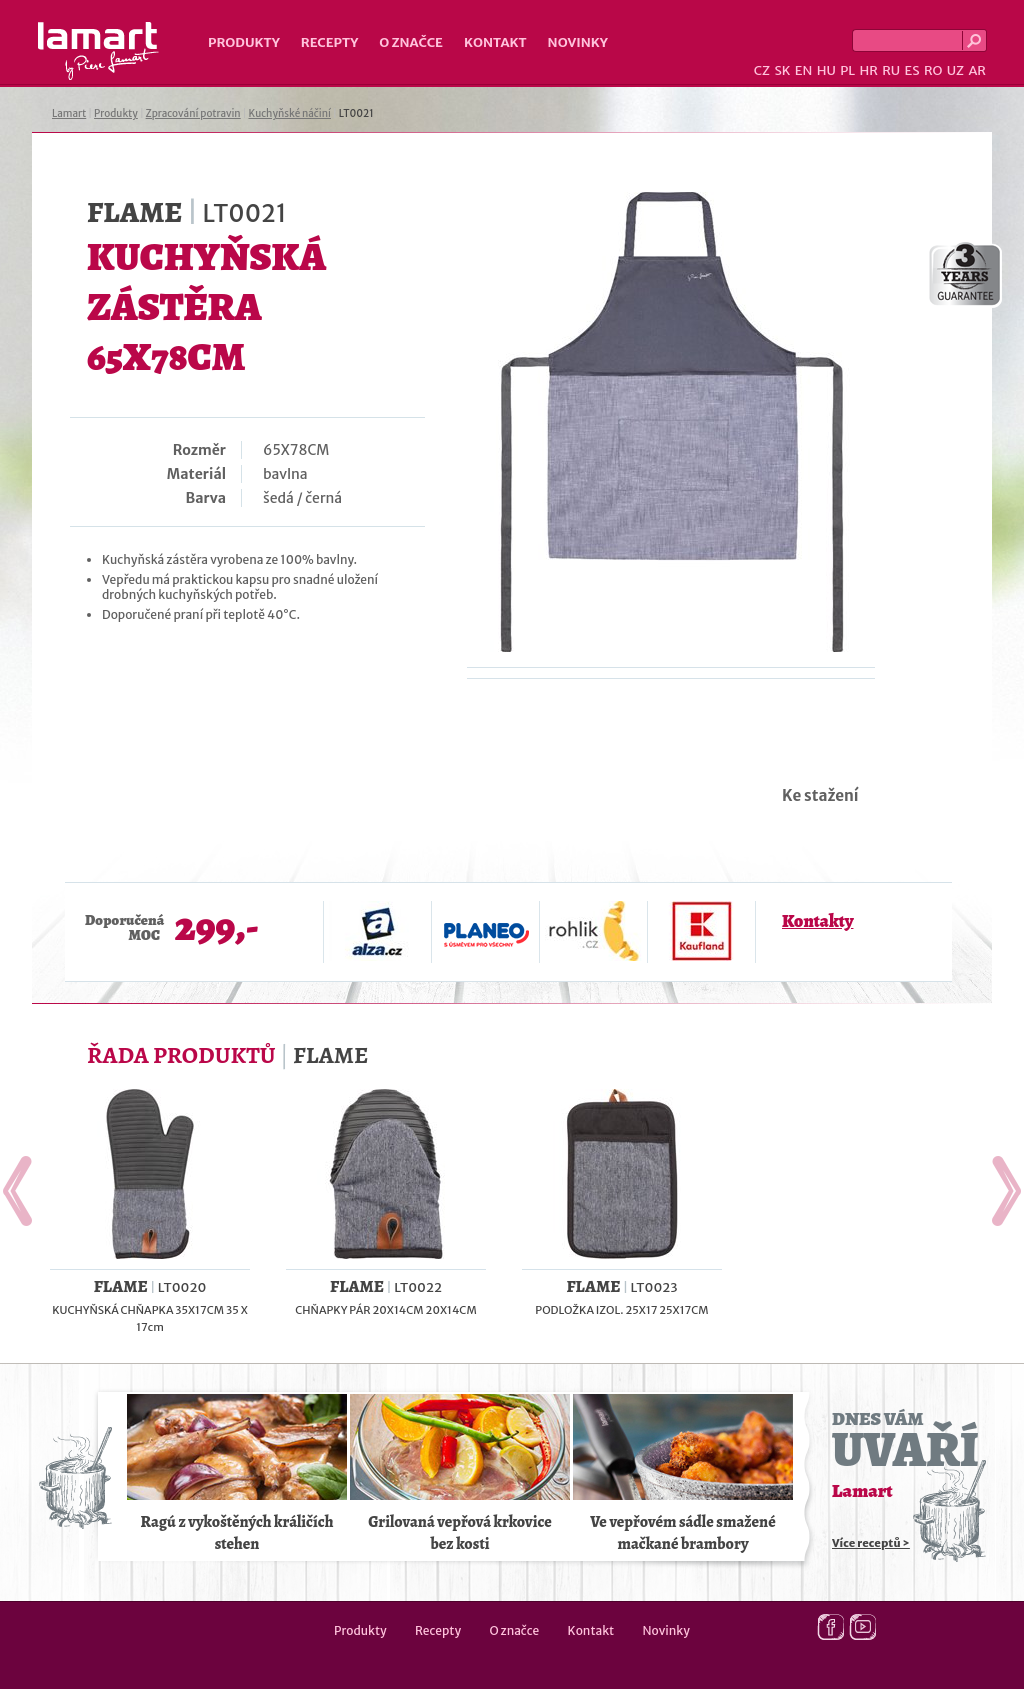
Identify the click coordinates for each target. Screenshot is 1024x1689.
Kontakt (495, 42)
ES (912, 70)
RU (891, 70)
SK (782, 70)
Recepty (329, 42)
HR (868, 70)
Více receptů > (871, 1543)
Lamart (98, 51)
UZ (955, 70)
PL (847, 70)
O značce (411, 42)
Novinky (578, 42)
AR (977, 70)
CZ (762, 70)
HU (826, 70)
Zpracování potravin (193, 113)
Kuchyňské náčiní (289, 113)
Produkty (244, 42)
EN (804, 70)
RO (933, 70)
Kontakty (817, 921)
